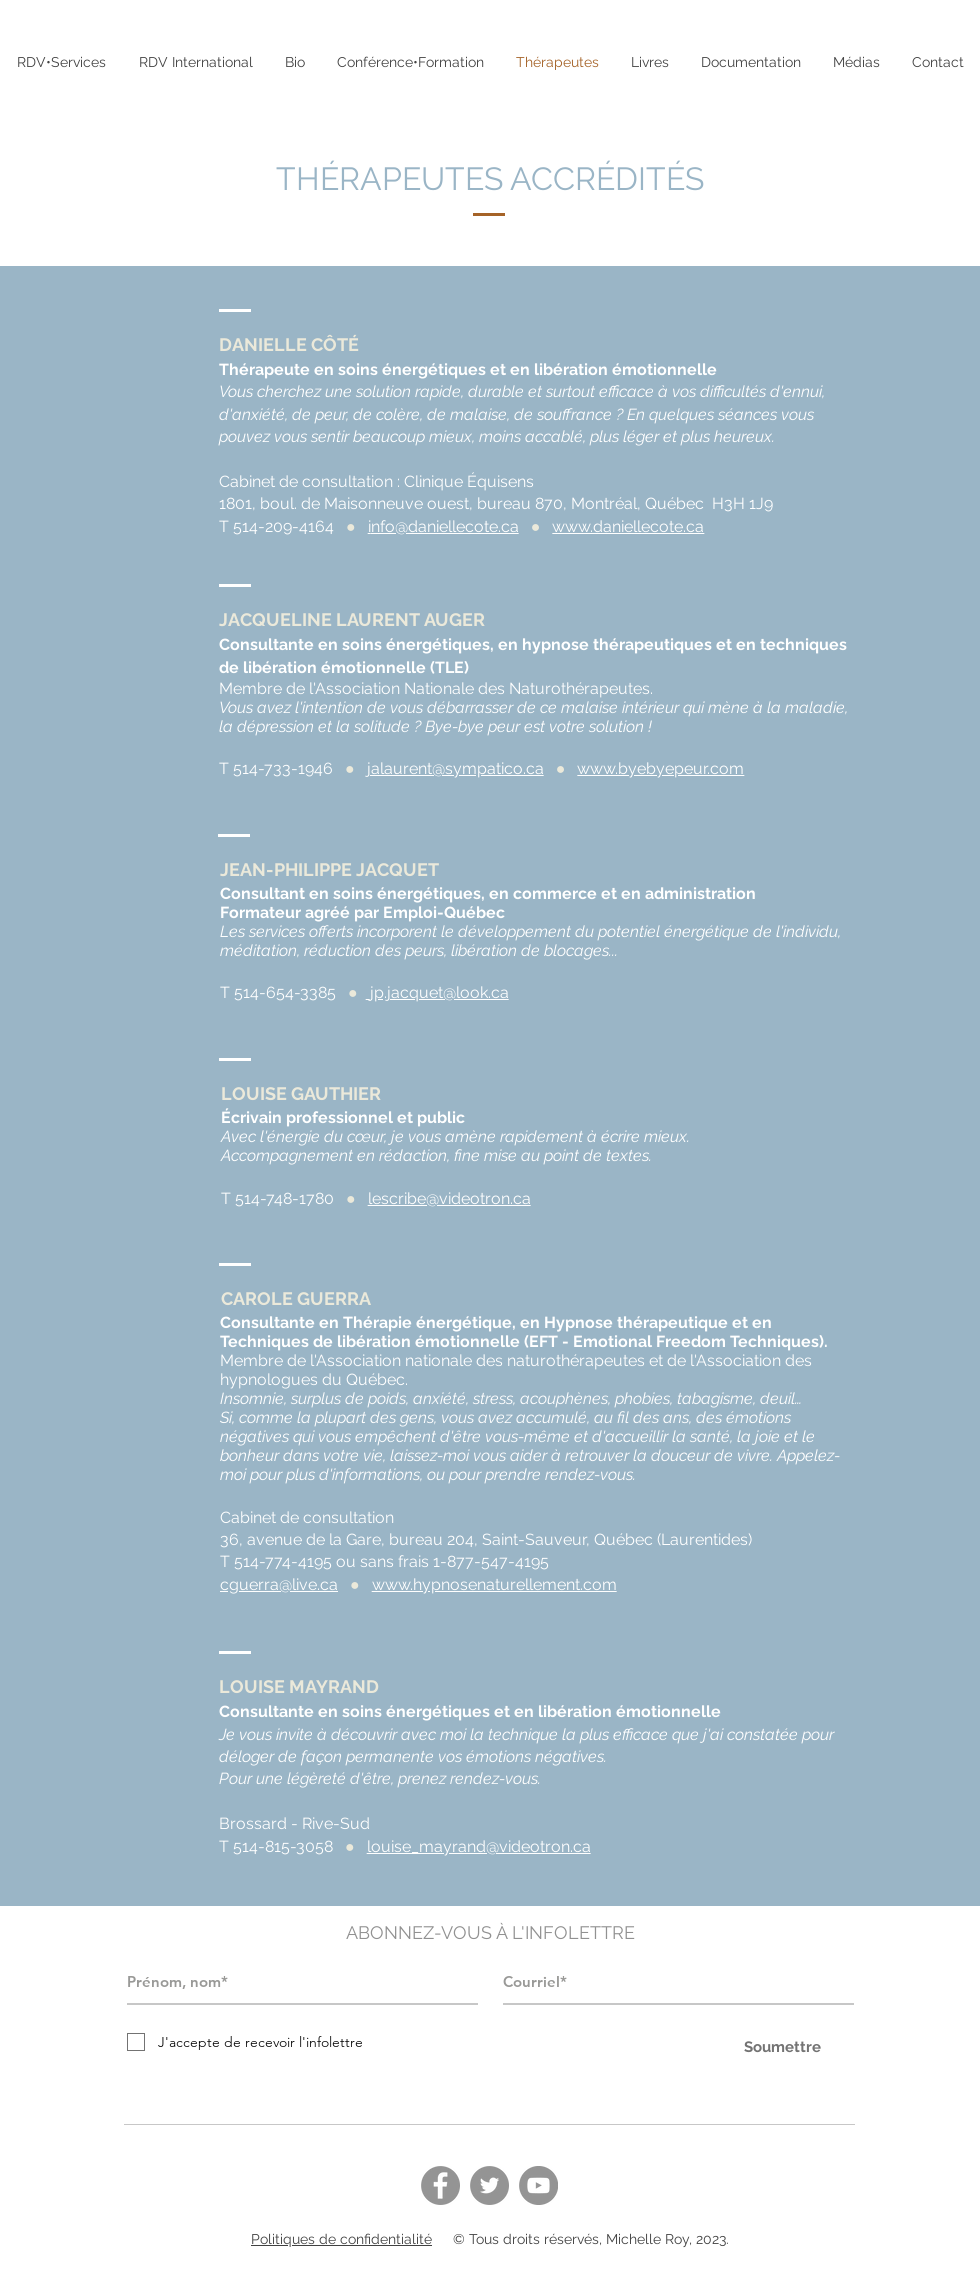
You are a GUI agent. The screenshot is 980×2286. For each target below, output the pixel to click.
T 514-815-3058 (276, 1846)
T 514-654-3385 (278, 992)
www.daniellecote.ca (628, 526)
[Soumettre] (782, 2047)
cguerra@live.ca (279, 1584)
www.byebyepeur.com (660, 768)
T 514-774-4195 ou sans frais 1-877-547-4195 (384, 1561)
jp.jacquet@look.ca (439, 992)
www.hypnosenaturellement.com (494, 1584)
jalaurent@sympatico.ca (455, 768)
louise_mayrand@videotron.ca (479, 1846)
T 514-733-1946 (276, 768)
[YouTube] (538, 2185)
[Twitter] (489, 2185)
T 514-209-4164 (276, 526)
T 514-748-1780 (277, 1198)
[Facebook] (440, 2185)
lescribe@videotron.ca (449, 1198)
